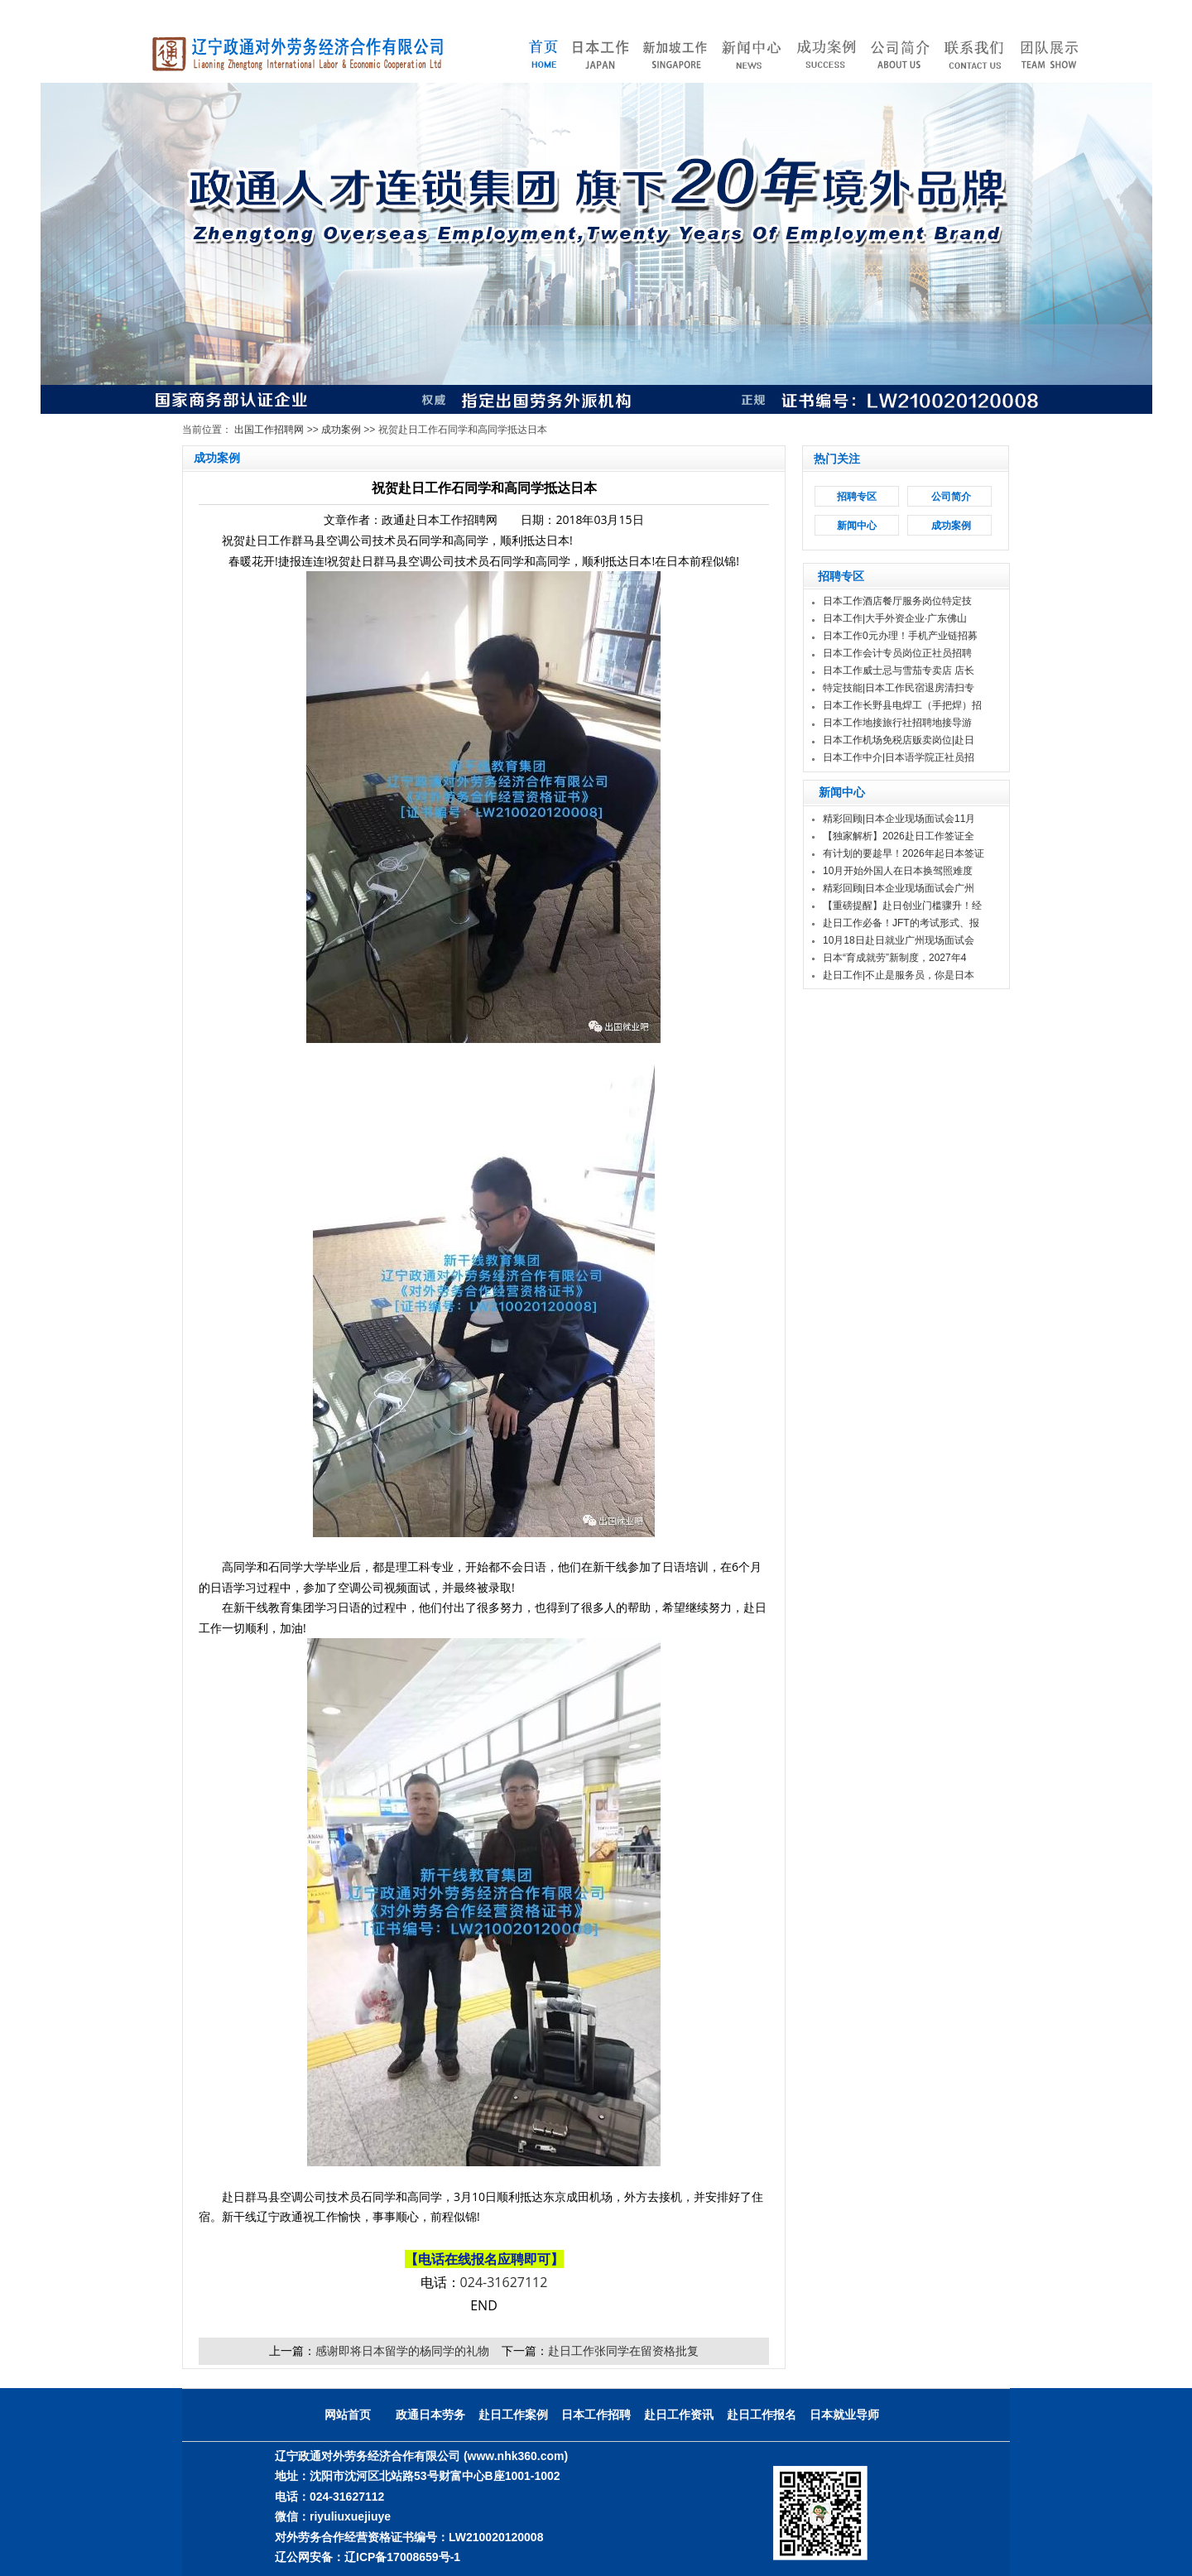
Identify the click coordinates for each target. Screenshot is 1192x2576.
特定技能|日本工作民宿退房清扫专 (898, 688)
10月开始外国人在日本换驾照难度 (898, 871)
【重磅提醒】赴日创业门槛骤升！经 (902, 905)
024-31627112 (504, 2282)
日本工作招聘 (596, 2414)
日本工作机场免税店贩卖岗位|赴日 (898, 740)
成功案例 (341, 429)
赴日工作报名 (761, 2414)
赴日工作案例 (513, 2414)
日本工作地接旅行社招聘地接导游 (897, 722)
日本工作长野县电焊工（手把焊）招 (902, 705)
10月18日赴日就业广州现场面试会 (898, 940)
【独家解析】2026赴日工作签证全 (898, 836)
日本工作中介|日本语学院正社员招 (898, 757)
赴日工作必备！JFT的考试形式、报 (901, 923)
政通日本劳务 (430, 2414)
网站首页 (347, 2414)
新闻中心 (857, 525)
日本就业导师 (844, 2414)
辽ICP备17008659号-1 (402, 2557)
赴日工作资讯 (679, 2414)
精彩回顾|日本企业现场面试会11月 (899, 818)
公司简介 (951, 496)
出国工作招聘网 (269, 429)
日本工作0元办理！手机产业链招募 (900, 636)
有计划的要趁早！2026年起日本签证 (903, 853)
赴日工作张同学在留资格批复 (623, 2350)
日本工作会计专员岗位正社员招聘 (897, 653)
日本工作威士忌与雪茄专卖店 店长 (898, 670)
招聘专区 (857, 496)
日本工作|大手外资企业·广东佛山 (895, 618)
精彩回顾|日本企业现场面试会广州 (898, 888)
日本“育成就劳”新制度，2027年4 (894, 958)
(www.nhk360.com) (516, 2456)
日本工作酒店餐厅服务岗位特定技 (897, 601)
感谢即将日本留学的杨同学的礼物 (402, 2350)
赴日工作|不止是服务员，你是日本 (898, 975)
